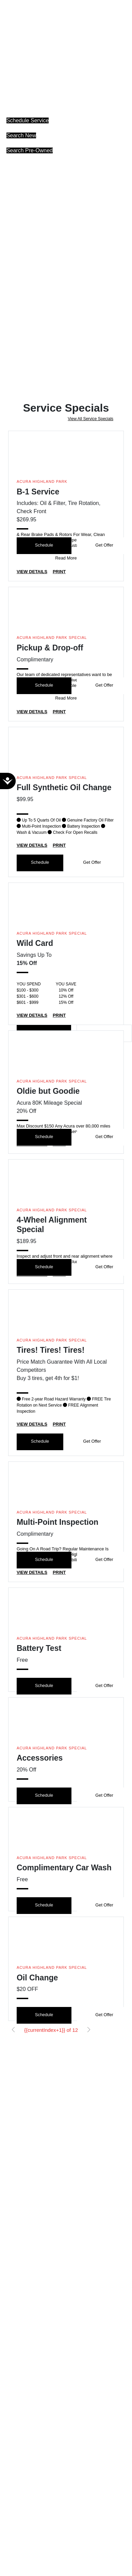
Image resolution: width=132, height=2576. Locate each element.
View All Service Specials (90, 418)
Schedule (44, 545)
